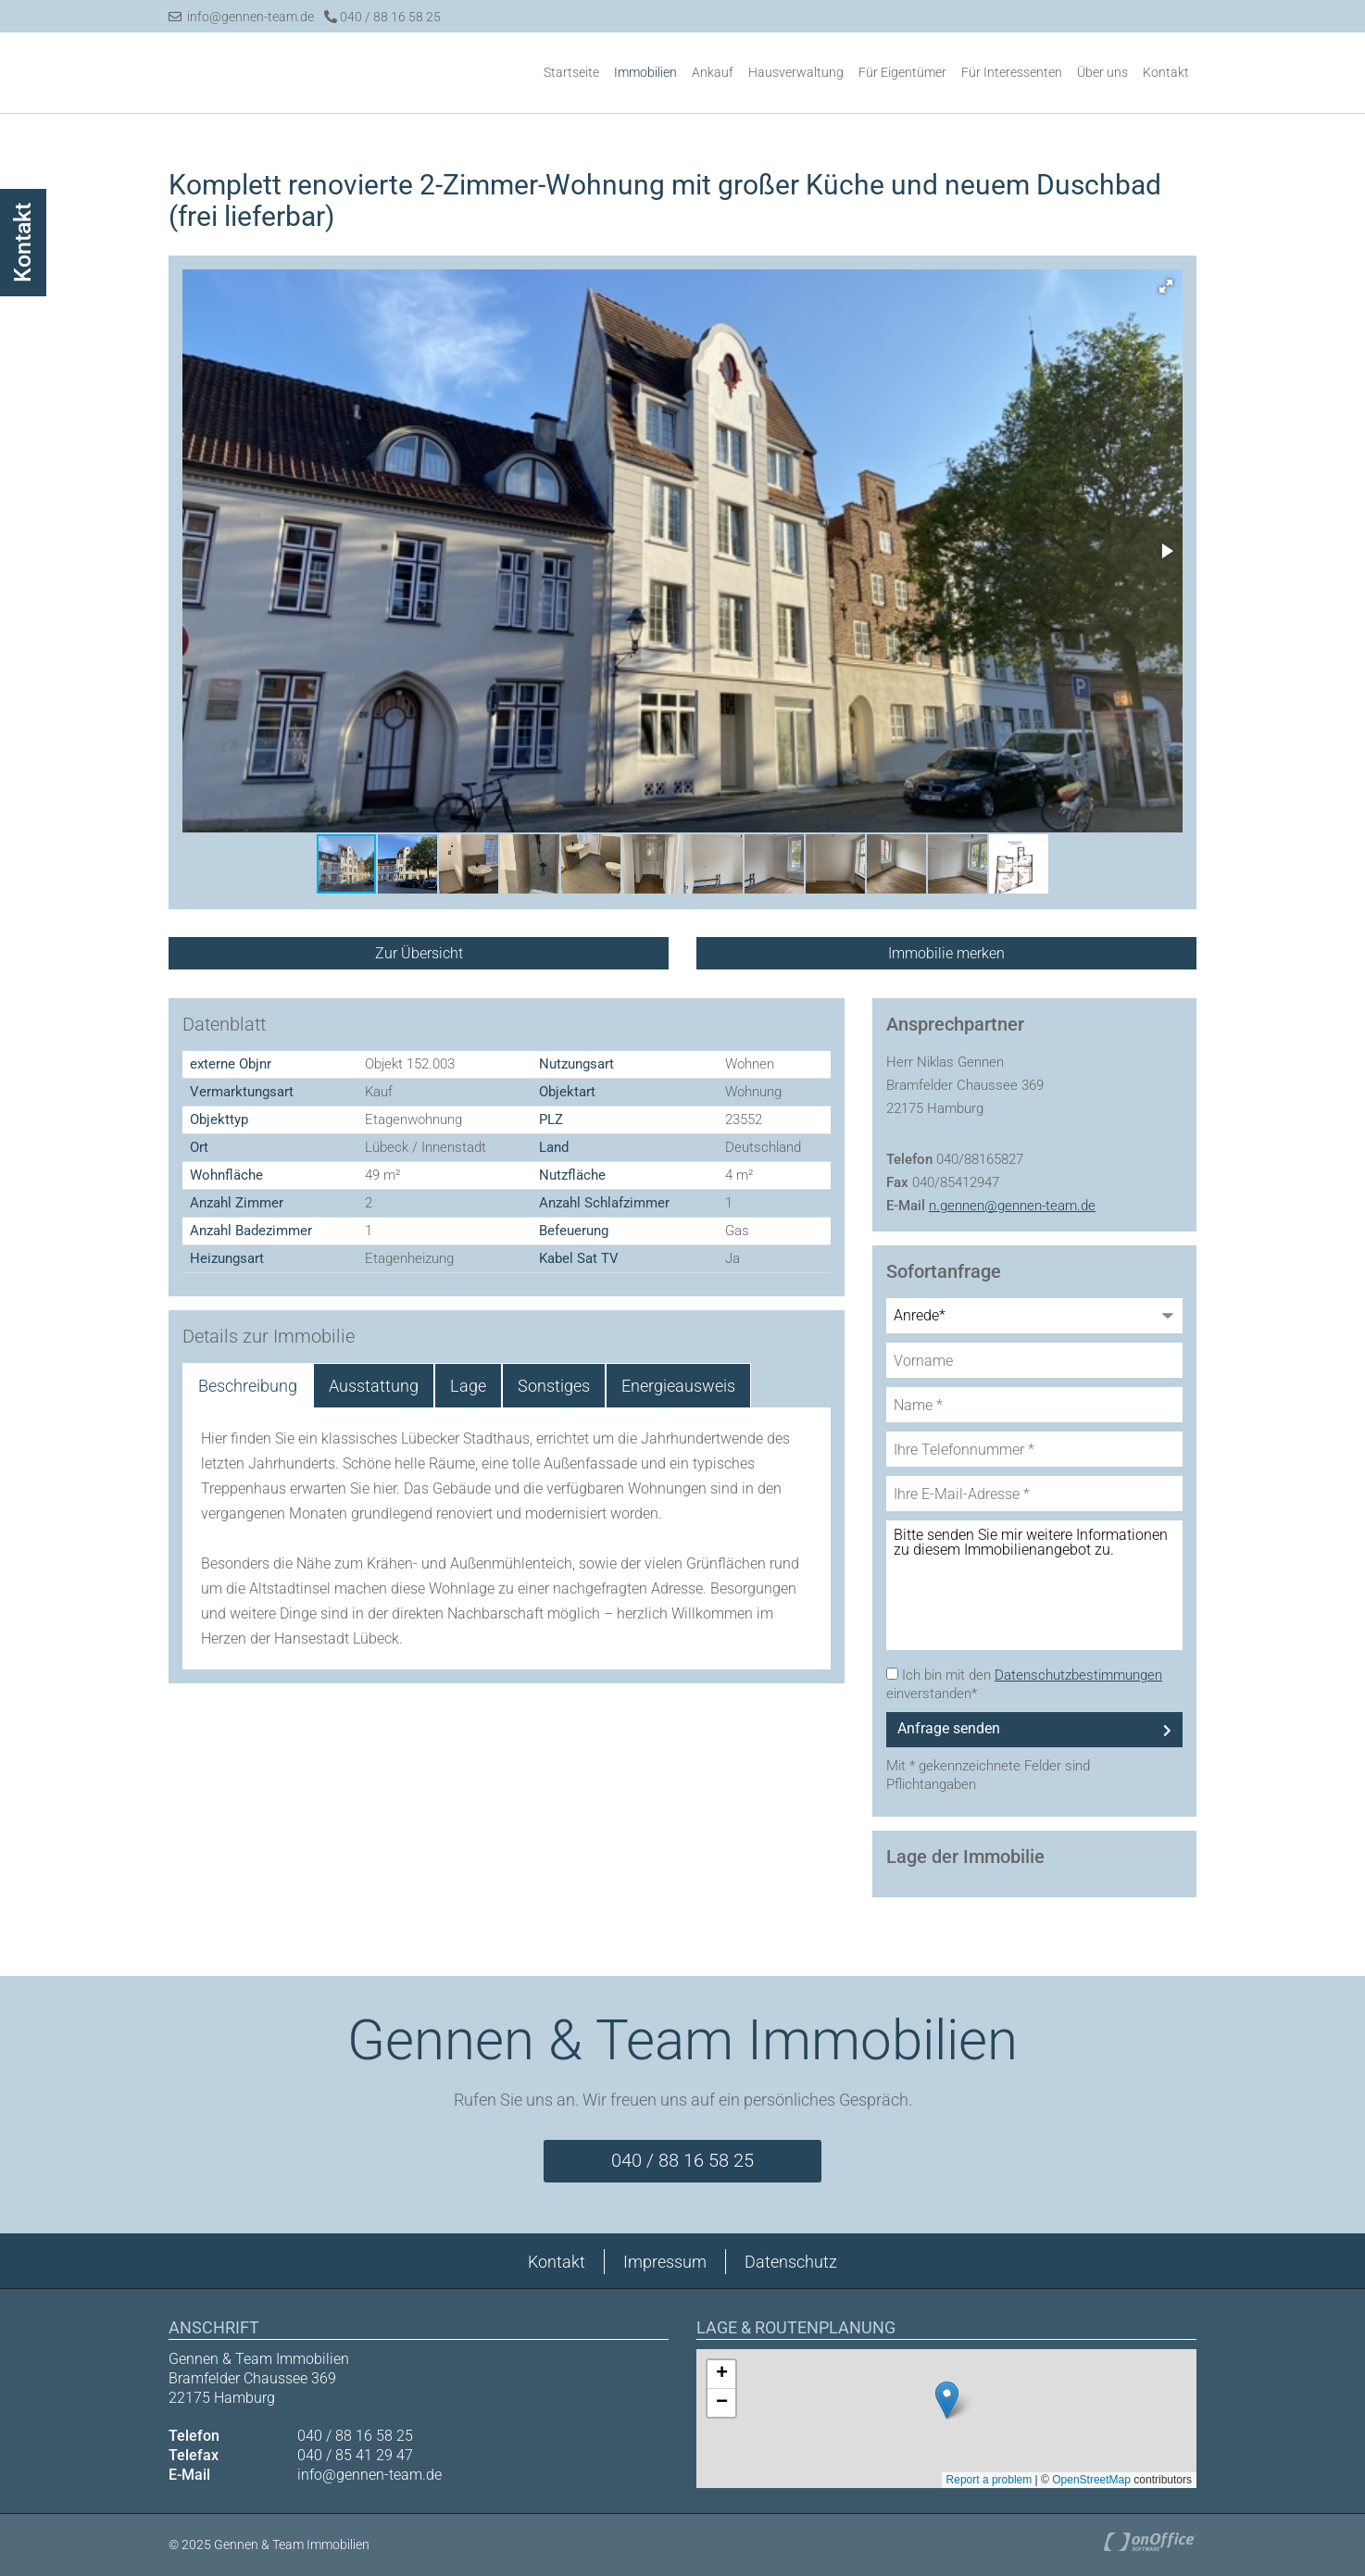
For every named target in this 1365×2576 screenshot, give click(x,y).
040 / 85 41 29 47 (355, 2455)
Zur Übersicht (419, 953)
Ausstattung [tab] (374, 1384)
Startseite (571, 72)
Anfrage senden (948, 1727)
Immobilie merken (946, 953)
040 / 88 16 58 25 (382, 16)
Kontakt (1166, 72)
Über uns (1102, 72)
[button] (1166, 286)
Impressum (665, 2261)
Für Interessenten (1011, 72)
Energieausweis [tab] (678, 1384)
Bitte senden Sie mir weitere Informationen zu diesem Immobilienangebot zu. (1034, 1584)
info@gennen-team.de (241, 16)
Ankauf (712, 72)
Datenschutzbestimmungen (1078, 1674)
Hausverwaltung (796, 72)
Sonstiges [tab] (554, 1384)
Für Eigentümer (902, 72)
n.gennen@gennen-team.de (1012, 1204)
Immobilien (645, 72)
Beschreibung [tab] (247, 1384)
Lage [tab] (468, 1384)
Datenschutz (791, 2261)
